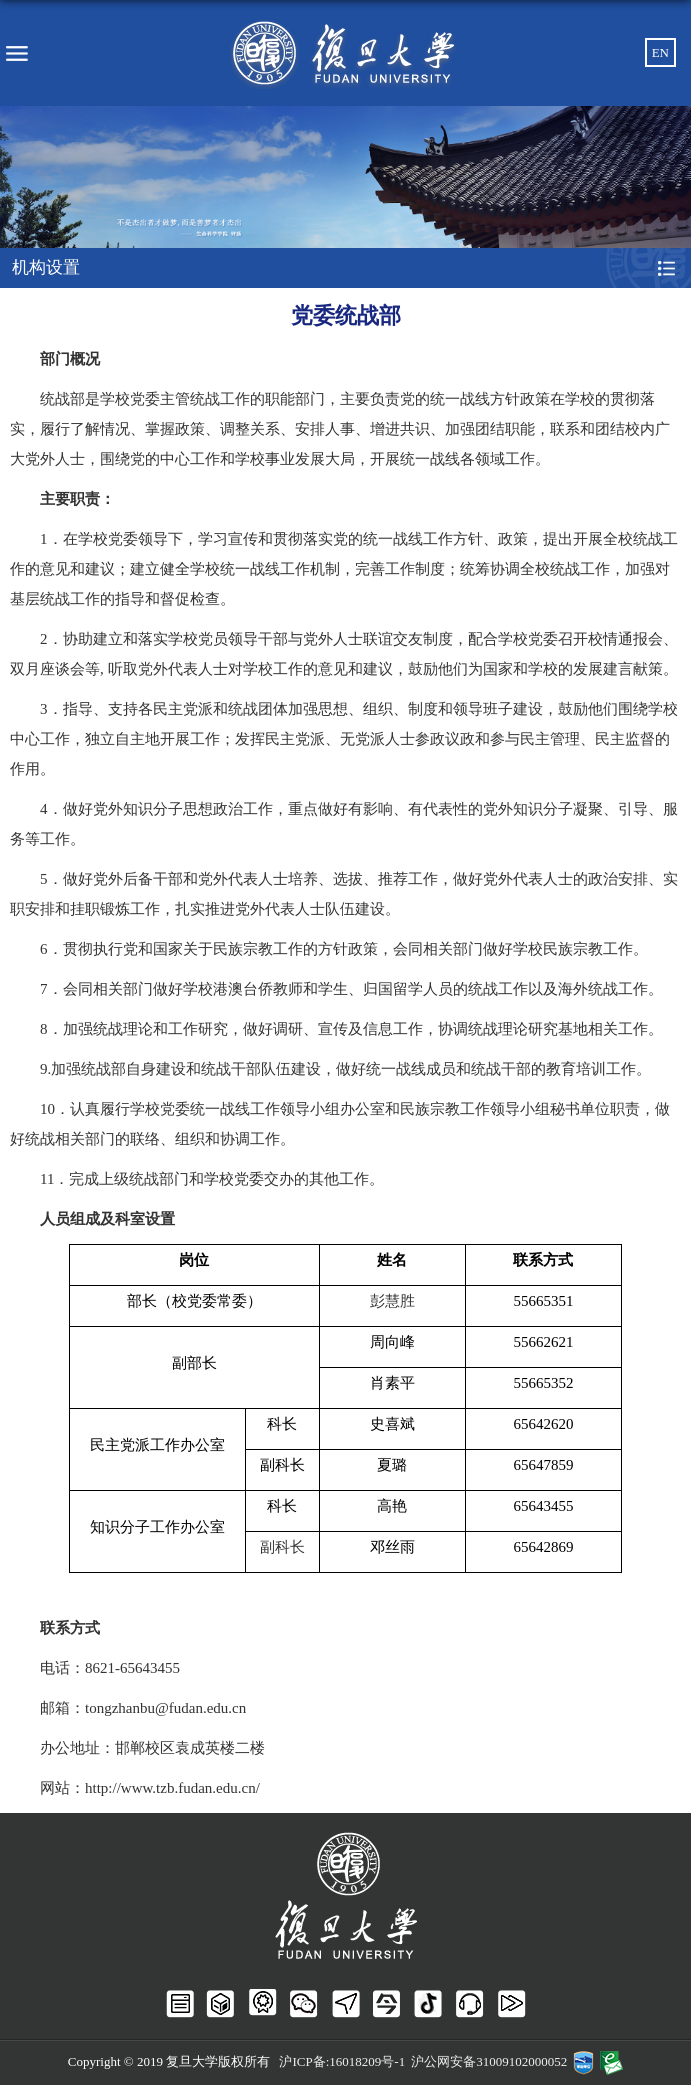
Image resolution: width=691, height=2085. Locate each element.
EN (660, 52)
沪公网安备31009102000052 (489, 2061)
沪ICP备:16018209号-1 (342, 2061)
